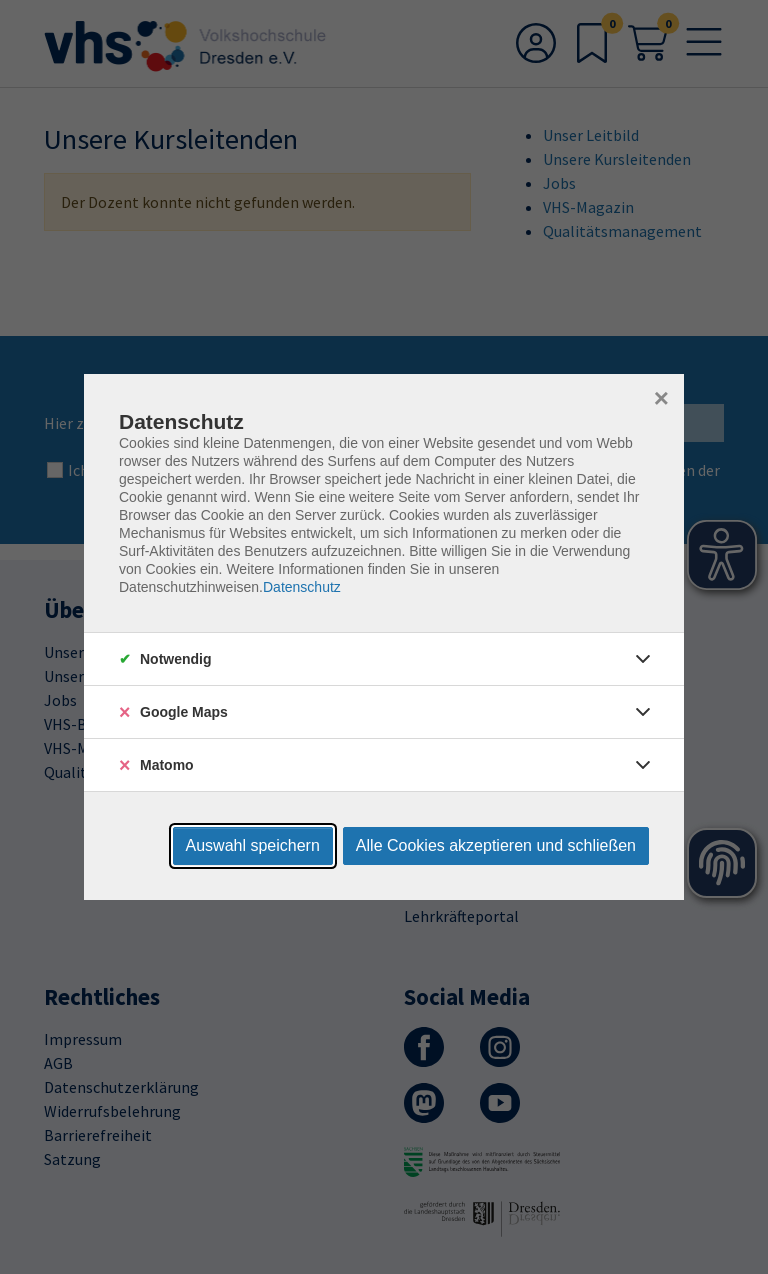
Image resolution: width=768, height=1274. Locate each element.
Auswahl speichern (253, 845)
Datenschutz (302, 587)
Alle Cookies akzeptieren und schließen (496, 845)
